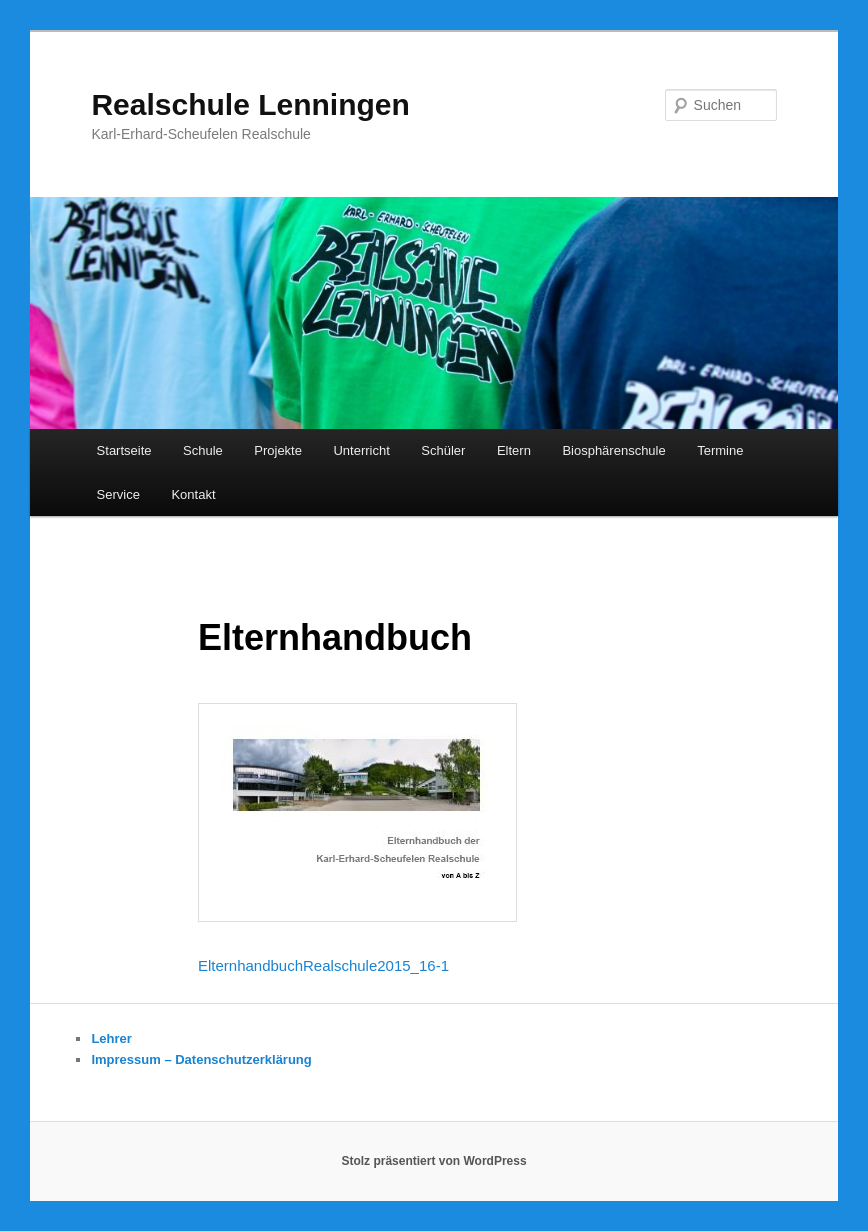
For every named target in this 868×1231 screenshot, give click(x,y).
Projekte (278, 450)
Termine (720, 450)
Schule (203, 450)
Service (118, 494)
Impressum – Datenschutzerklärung (201, 1059)
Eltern (514, 450)
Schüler (443, 450)
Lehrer (111, 1038)
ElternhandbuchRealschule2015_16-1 (323, 965)
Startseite (124, 450)
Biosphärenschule (613, 450)
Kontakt (193, 494)
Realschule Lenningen (250, 104)
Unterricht (361, 450)
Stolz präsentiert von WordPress (433, 1161)
